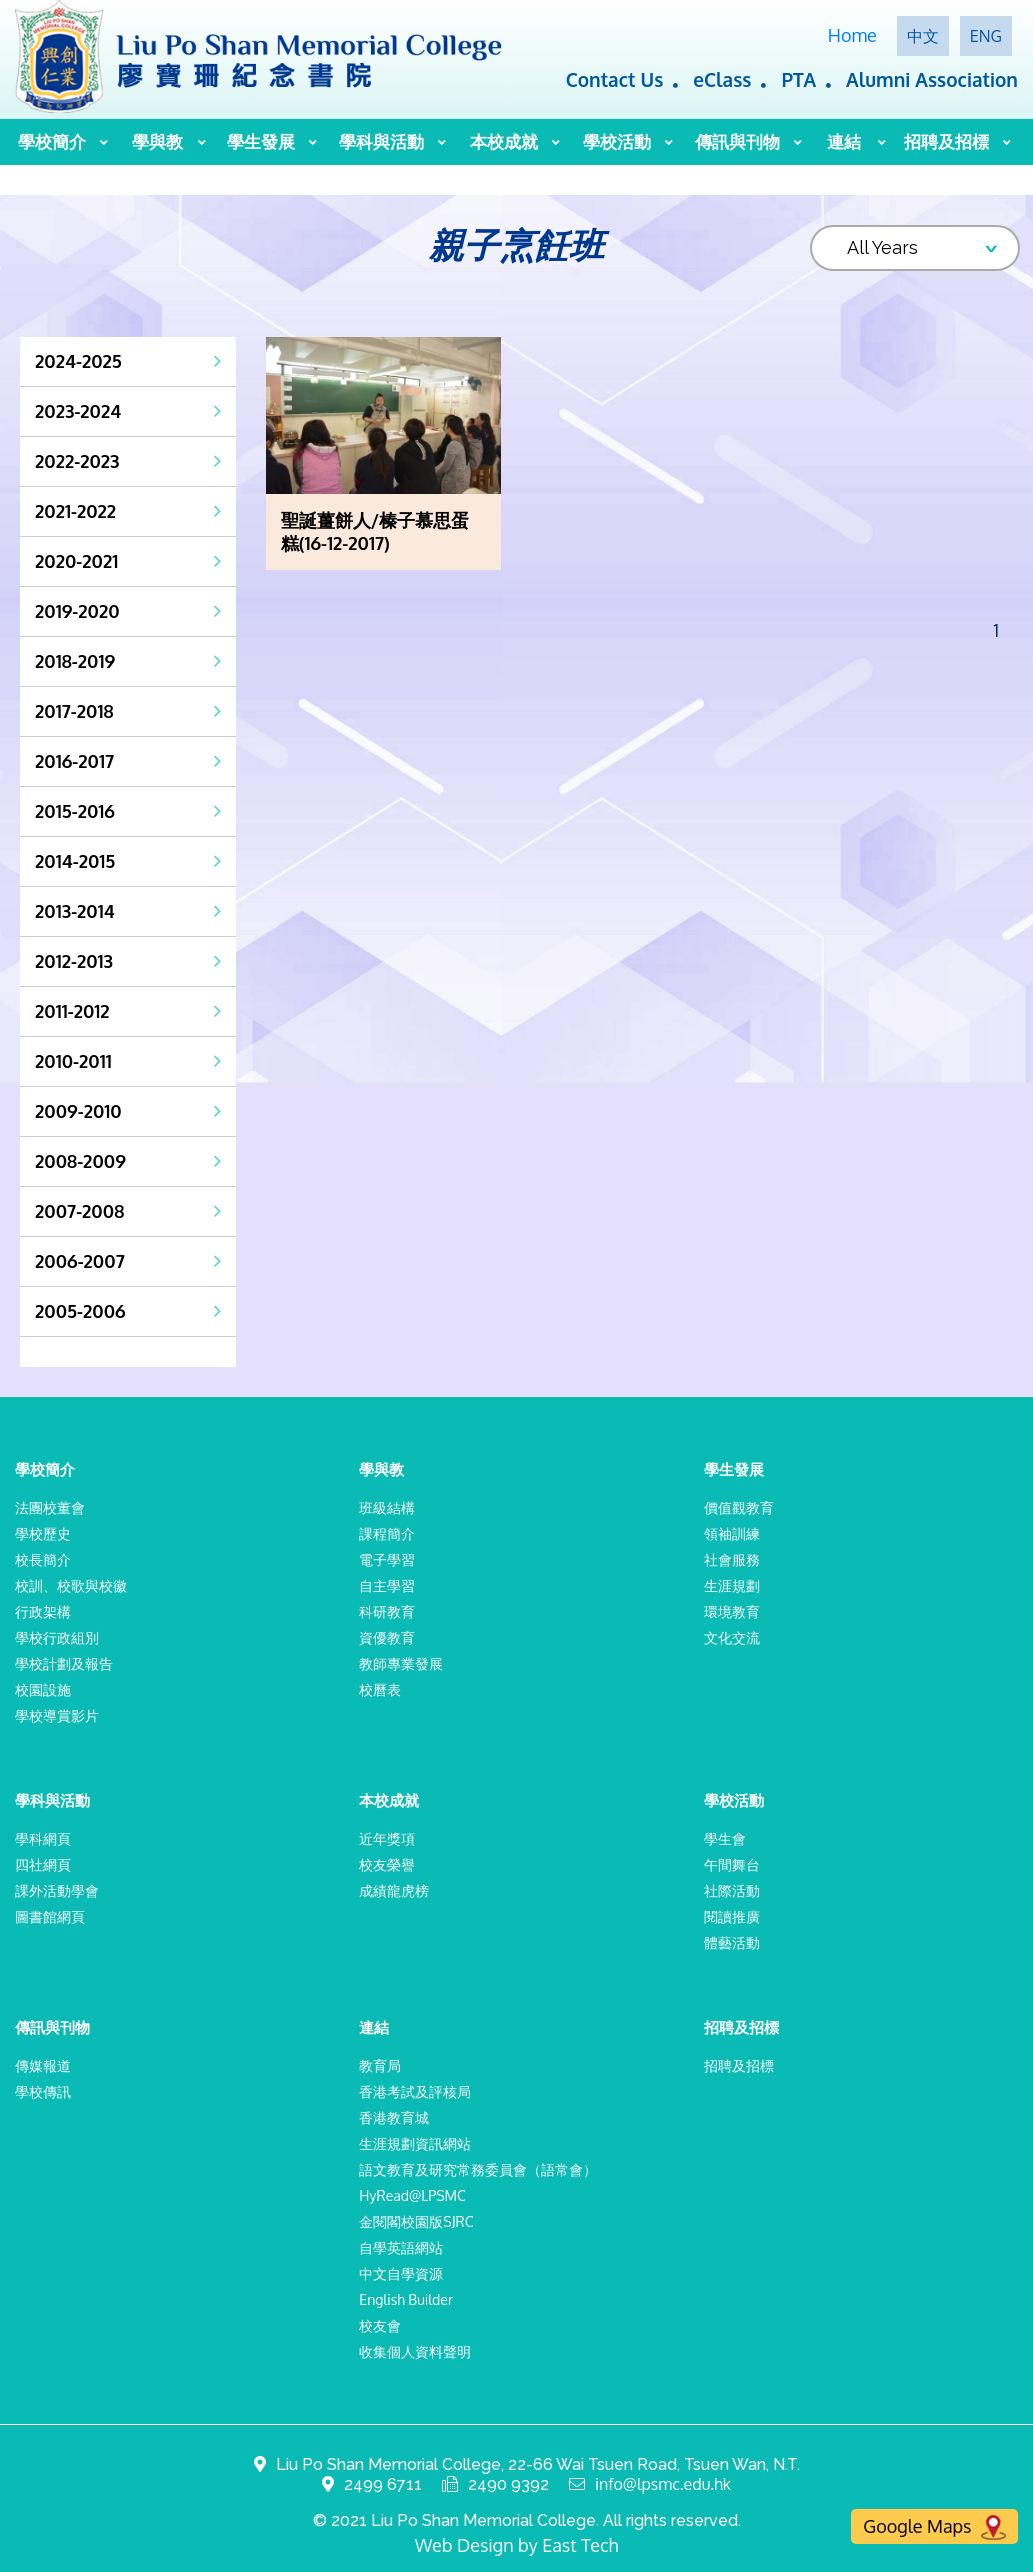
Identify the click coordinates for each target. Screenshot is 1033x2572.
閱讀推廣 (732, 1916)
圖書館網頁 (50, 1916)
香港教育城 (394, 2117)
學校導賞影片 (57, 1715)
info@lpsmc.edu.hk (663, 2484)
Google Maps (934, 2527)
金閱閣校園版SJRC (416, 2221)
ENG (986, 36)
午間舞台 (732, 1864)
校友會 (380, 2325)
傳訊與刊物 (737, 141)
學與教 (157, 141)
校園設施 (43, 1689)
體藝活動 (732, 1942)
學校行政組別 (57, 1637)
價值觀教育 (739, 1507)
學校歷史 (43, 1533)
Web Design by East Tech (517, 2545)
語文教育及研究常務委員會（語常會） (478, 2169)
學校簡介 (52, 141)
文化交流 (732, 1637)
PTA (798, 79)
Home (852, 35)
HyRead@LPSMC (412, 2195)
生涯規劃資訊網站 (415, 2143)
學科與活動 (381, 141)
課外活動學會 (57, 1890)
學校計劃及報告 (64, 1663)
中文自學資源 (401, 2273)
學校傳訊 (43, 2091)
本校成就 (504, 141)
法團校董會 (50, 1507)
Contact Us (615, 79)
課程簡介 (387, 1533)
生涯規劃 (732, 1585)
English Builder (406, 2299)
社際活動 (732, 1890)
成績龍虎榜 (394, 1890)
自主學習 (387, 1585)
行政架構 (43, 1611)
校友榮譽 (387, 1864)
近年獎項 (387, 1838)
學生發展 (261, 141)
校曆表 (380, 1689)
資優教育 (387, 1637)
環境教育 (732, 1611)
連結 (844, 141)
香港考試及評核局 (415, 2091)
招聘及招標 (946, 141)
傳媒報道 (43, 2065)
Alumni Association (932, 79)
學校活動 (617, 141)
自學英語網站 (401, 2247)
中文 (923, 36)
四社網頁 (43, 1864)
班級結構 (387, 1507)
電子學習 (387, 1559)
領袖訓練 (732, 1533)
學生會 (725, 1838)
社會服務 (732, 1559)
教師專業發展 (401, 1663)
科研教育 (387, 1611)
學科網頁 (43, 1838)
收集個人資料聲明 (415, 2351)
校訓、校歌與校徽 (71, 1585)
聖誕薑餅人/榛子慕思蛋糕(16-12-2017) (375, 531)
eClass (722, 79)
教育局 (380, 2065)
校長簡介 (43, 1559)
